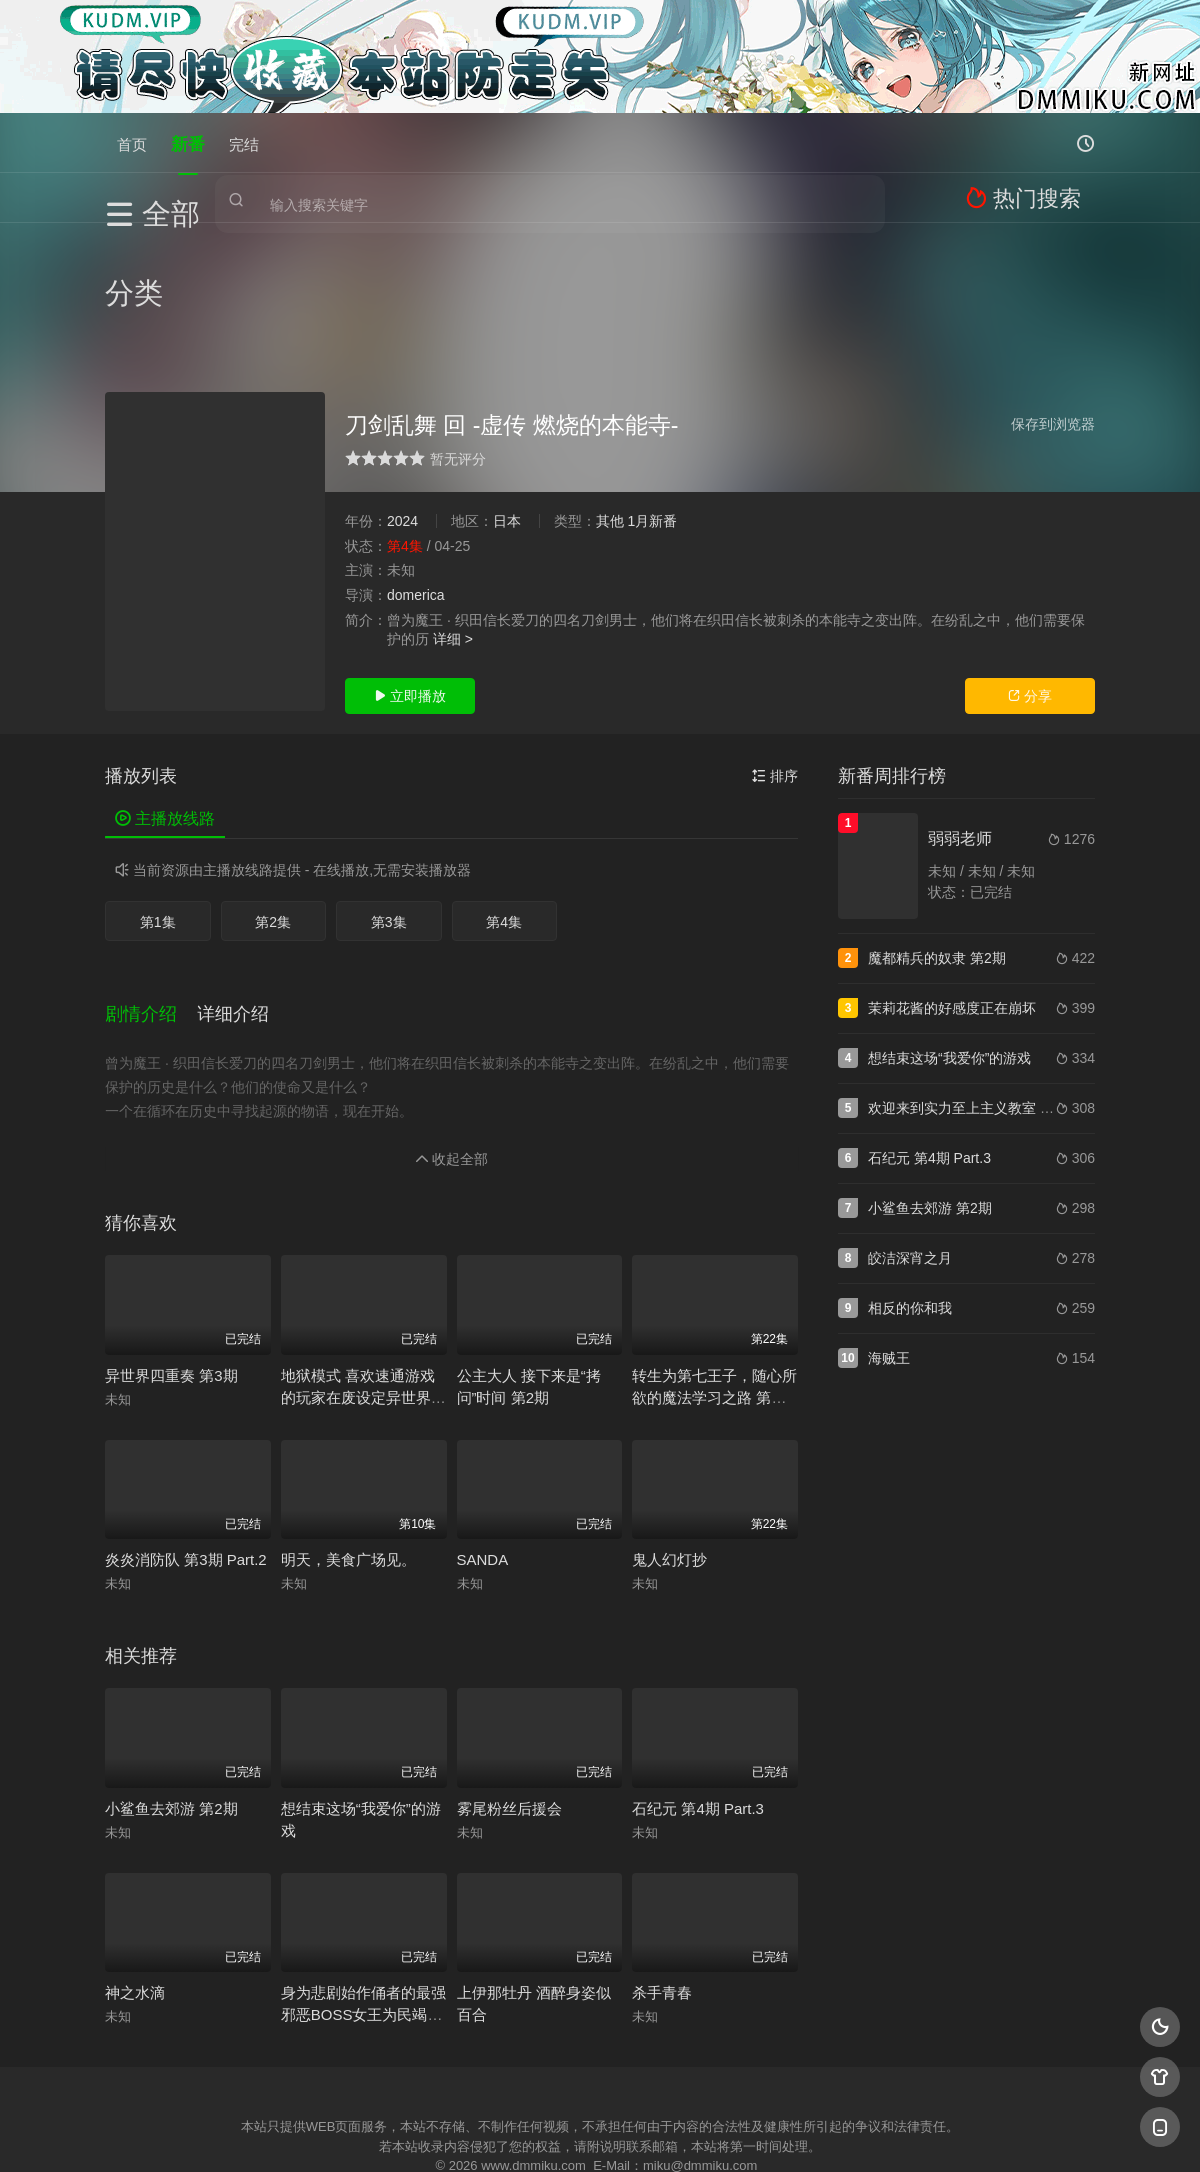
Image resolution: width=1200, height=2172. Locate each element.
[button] (151, 895)
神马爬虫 (520, 2078)
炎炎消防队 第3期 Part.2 (186, 1432)
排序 (775, 667)
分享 (1030, 587)
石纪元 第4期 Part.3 (698, 1681)
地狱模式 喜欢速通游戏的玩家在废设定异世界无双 (363, 1270)
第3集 (389, 813)
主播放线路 (165, 709)
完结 (244, 142)
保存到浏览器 (1053, 315)
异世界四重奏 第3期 (171, 1248)
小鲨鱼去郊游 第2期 (171, 1681)
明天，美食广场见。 (348, 1432)
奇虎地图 (681, 2078)
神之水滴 (135, 1865)
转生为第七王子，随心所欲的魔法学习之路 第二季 (714, 1270)
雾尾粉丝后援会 (509, 1681)
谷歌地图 (762, 2078)
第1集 (158, 813)
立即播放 (410, 587)
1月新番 (652, 412)
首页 (132, 142)
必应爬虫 (843, 2078)
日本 (507, 412)
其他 (610, 412)
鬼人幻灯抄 (669, 1432)
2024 (402, 412)
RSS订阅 (357, 2078)
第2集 (273, 813)
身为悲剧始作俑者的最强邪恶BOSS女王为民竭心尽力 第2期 (363, 1887)
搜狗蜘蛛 (600, 2078)
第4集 (504, 813)
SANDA (483, 1432)
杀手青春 (662, 1865)
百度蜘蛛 (439, 2078)
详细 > (453, 530)
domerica (416, 486)
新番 (188, 142)
